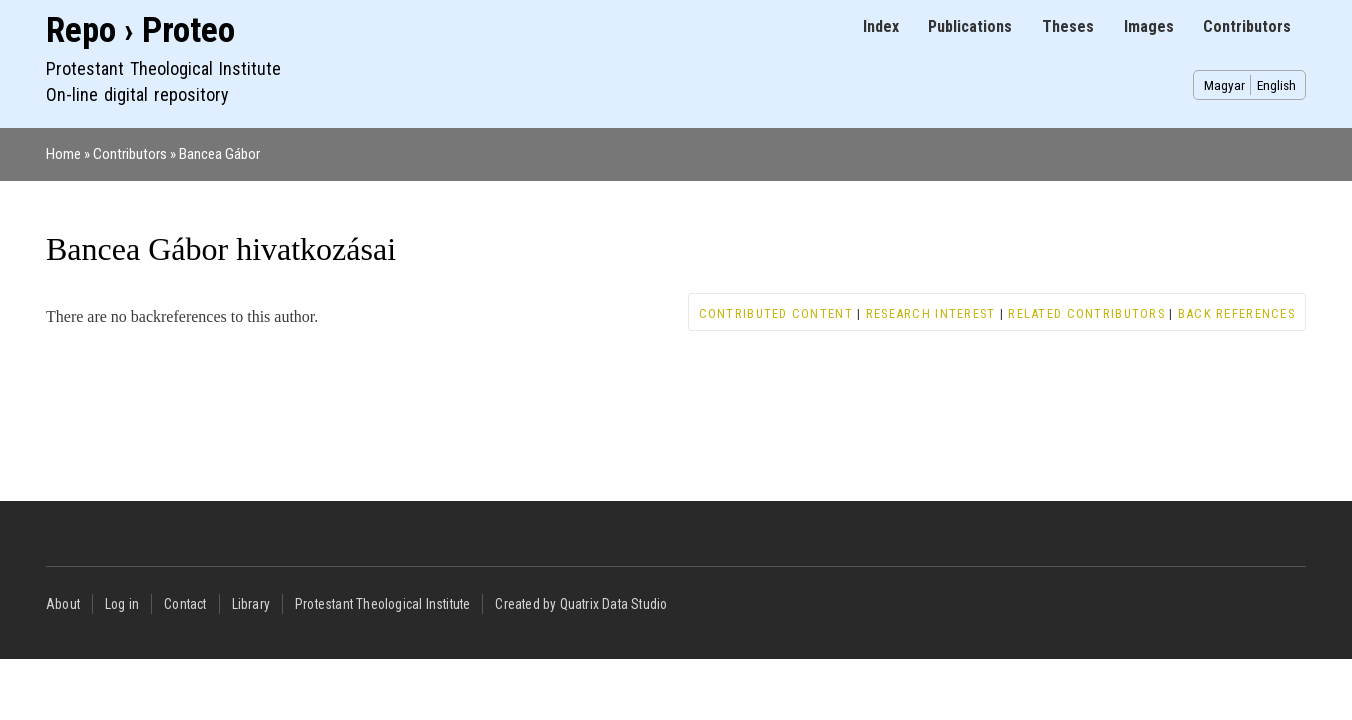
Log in (122, 604)
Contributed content (776, 313)
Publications (970, 26)
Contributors (1247, 26)
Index (881, 26)
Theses (1068, 26)
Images (1149, 26)
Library (251, 604)
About (63, 604)
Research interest (931, 313)
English (1276, 85)
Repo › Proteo (140, 30)
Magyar (1224, 85)
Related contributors (1086, 313)
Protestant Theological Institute (382, 604)
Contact (185, 604)
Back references (1236, 313)
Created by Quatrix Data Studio (581, 604)
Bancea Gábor (219, 154)
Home (63, 154)
